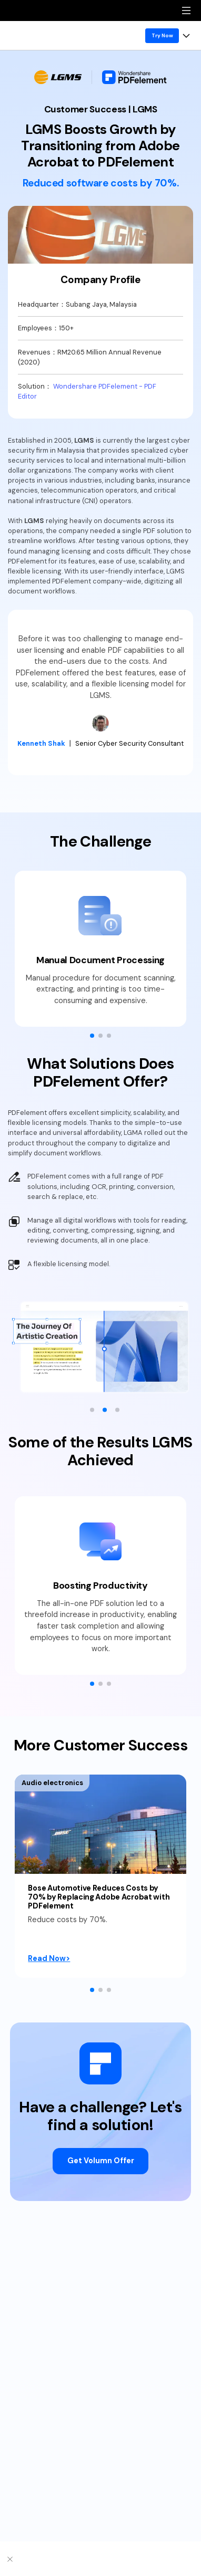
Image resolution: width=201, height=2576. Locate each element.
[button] (92, 1036)
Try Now (162, 35)
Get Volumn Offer (100, 2160)
